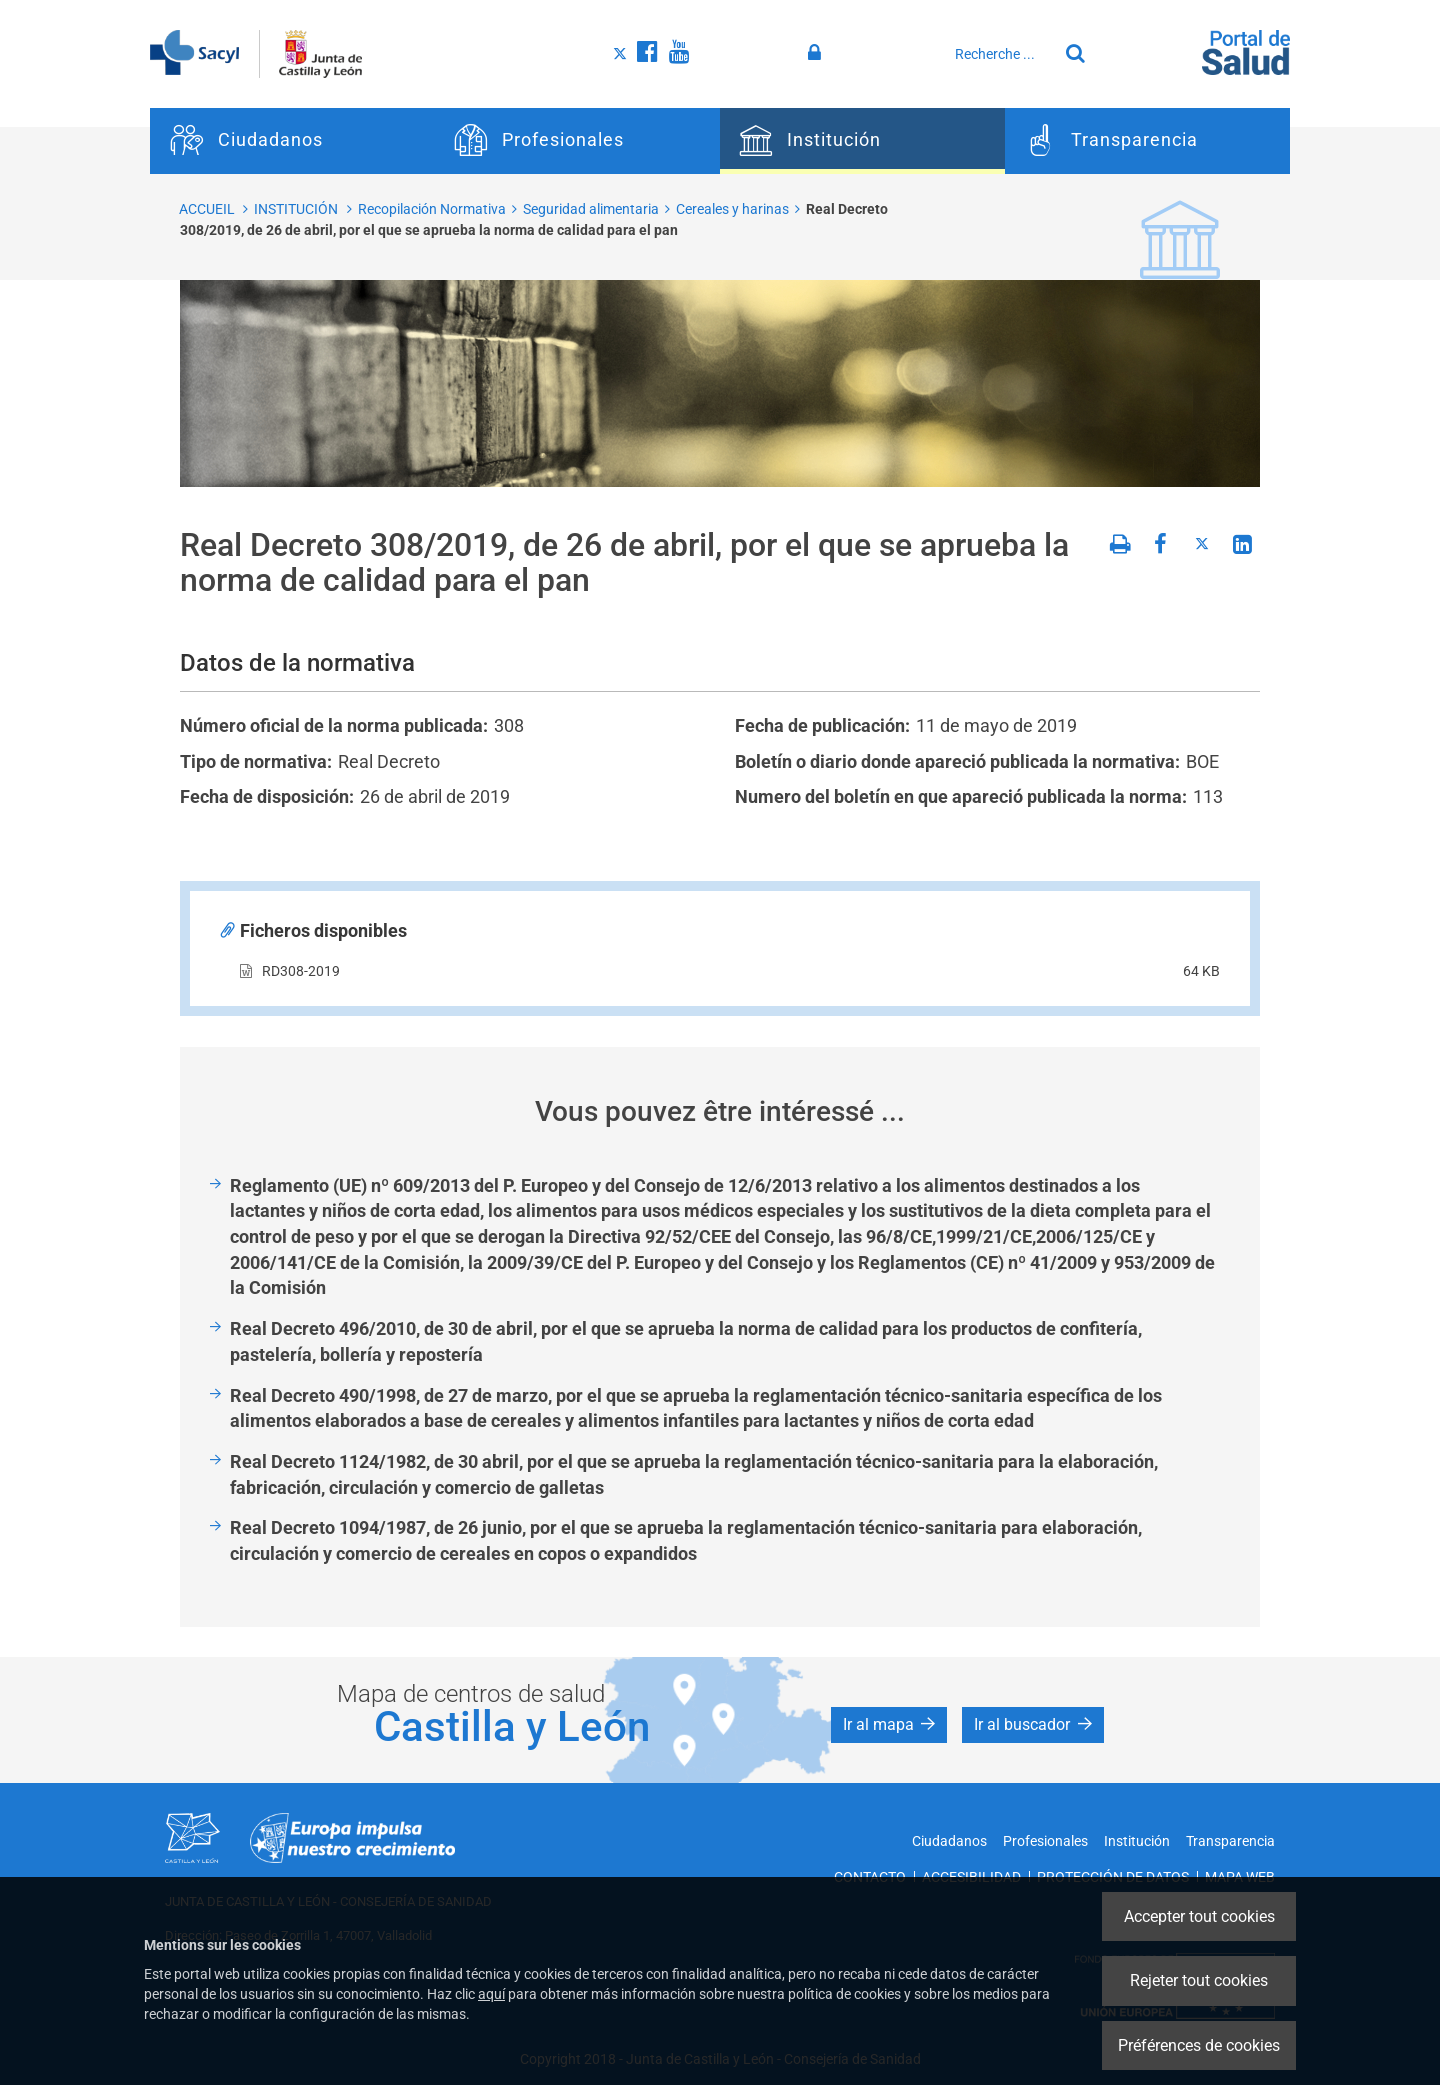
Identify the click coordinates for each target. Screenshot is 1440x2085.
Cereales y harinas (732, 209)
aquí (491, 1994)
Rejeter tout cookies (1199, 1980)
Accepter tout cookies (1199, 1916)
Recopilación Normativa (432, 209)
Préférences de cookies (1199, 2045)
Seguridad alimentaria (591, 209)
